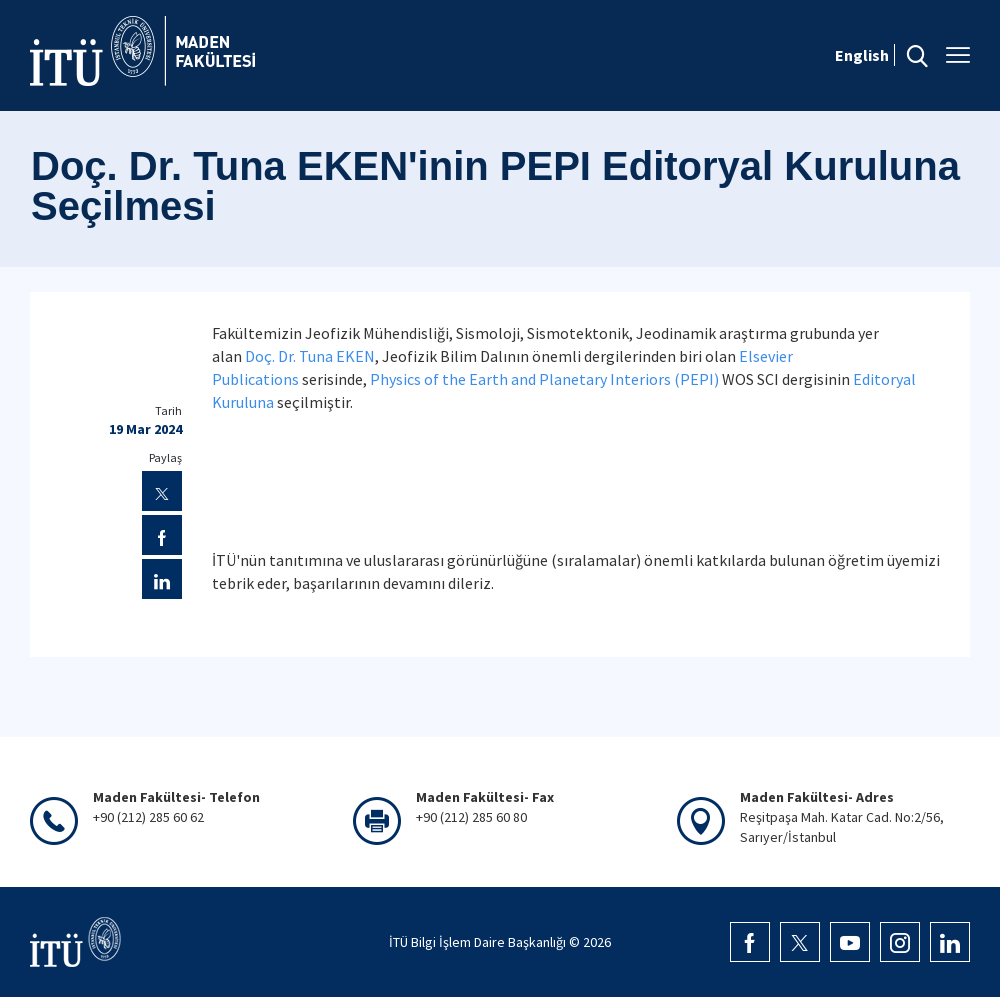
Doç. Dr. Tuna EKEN (310, 356)
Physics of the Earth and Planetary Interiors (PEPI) (546, 379)
